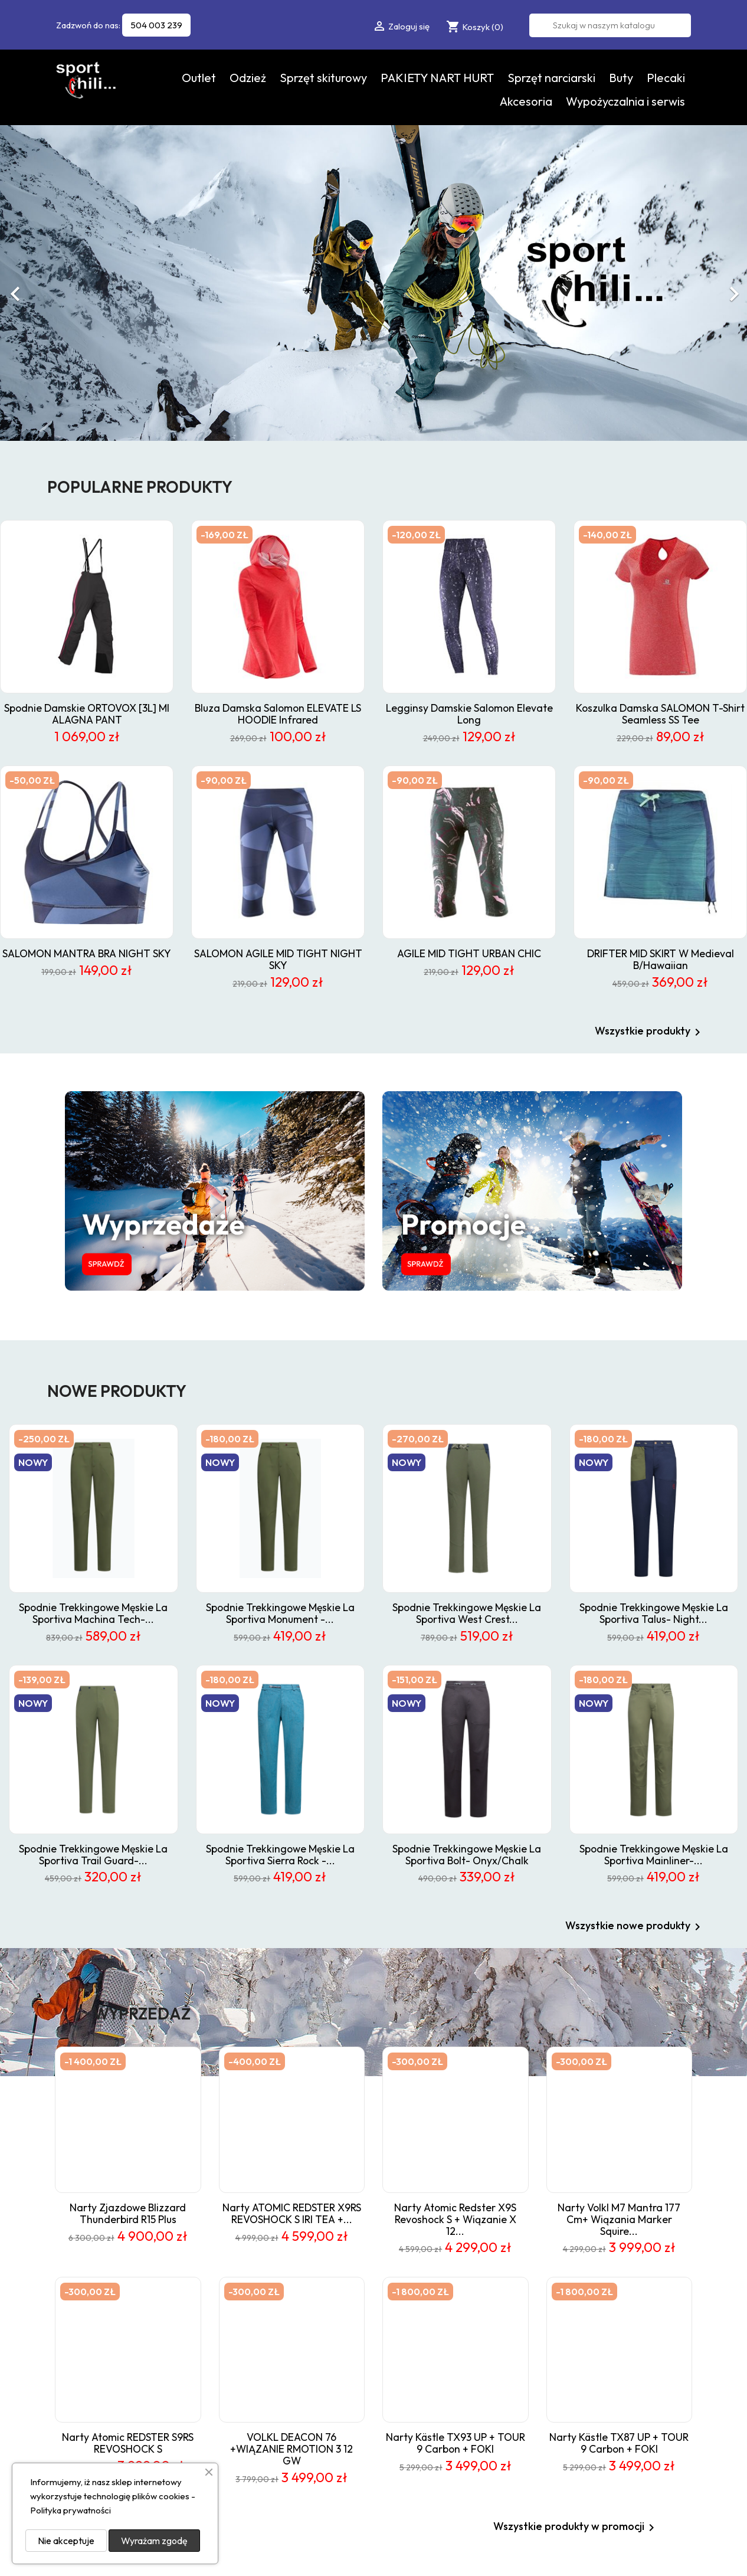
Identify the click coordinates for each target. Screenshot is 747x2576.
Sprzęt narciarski (551, 77)
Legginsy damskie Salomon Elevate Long (469, 713)
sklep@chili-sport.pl (365, 2392)
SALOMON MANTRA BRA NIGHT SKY (86, 953)
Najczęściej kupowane (477, 2340)
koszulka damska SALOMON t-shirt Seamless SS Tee (660, 713)
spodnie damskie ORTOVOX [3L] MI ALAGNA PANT (86, 713)
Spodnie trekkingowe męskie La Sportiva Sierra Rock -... (280, 1854)
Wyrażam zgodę (154, 2540)
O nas (584, 2325)
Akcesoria (526, 101)
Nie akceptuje (66, 2540)
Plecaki (666, 77)
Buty (621, 77)
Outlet (199, 77)
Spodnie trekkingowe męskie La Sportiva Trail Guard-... (93, 1854)
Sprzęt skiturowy (323, 77)
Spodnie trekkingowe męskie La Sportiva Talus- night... (653, 1613)
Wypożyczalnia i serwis (625, 101)
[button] (56, 287)
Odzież (248, 77)
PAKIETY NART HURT (437, 77)
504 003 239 (156, 25)
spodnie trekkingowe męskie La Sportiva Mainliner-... (653, 1854)
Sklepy (585, 2475)
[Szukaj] (610, 25)
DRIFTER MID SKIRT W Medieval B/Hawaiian (660, 959)
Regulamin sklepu (604, 2310)
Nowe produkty (465, 2325)
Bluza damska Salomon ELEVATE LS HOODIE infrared (278, 713)
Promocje (455, 2310)
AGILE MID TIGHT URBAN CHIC (469, 953)
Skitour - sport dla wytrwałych (630, 2414)
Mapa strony (596, 2460)
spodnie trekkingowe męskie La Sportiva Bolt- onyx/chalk (466, 1854)
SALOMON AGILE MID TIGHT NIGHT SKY (278, 959)
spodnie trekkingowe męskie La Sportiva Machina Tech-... (93, 1613)
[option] (373, 283)
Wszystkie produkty (650, 1032)
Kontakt (587, 2356)
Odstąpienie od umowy (615, 2429)
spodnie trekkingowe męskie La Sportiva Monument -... (280, 1613)
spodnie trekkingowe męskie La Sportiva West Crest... (466, 1613)
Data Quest (605, 2554)
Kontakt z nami (600, 2445)
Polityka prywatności (611, 2399)
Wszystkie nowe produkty (635, 1927)
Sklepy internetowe (665, 2554)
